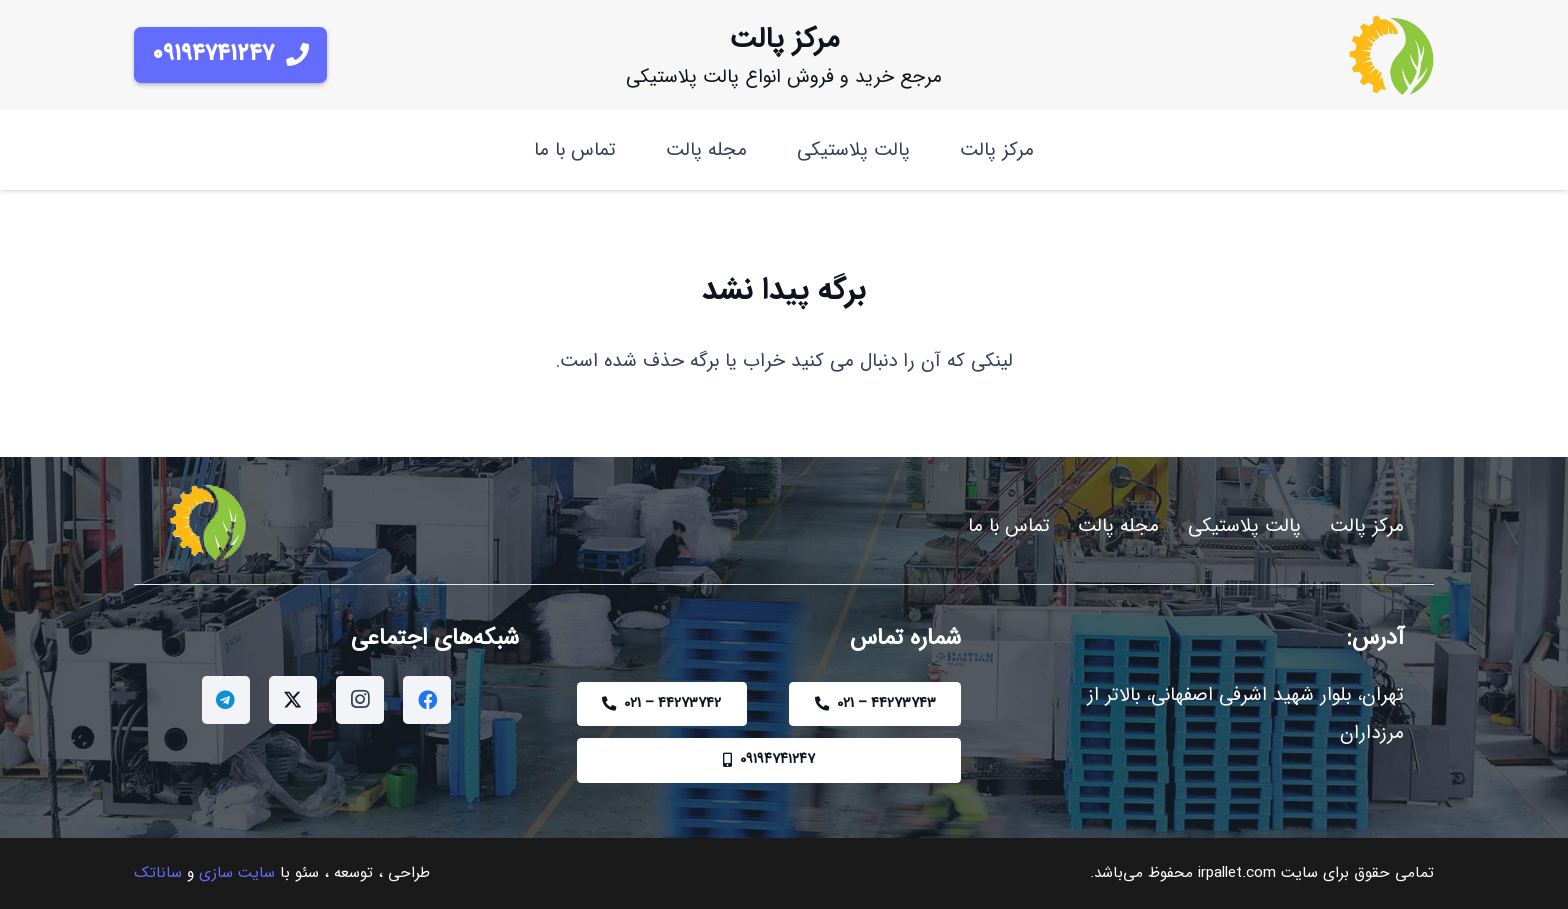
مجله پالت (1118, 526)
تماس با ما (1009, 526)
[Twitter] (293, 700)
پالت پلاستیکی (1244, 526)
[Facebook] (427, 700)
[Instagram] (360, 700)
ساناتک (158, 873)
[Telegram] (226, 700)
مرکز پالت (1367, 526)
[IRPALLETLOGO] (1391, 55)
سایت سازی (237, 873)
